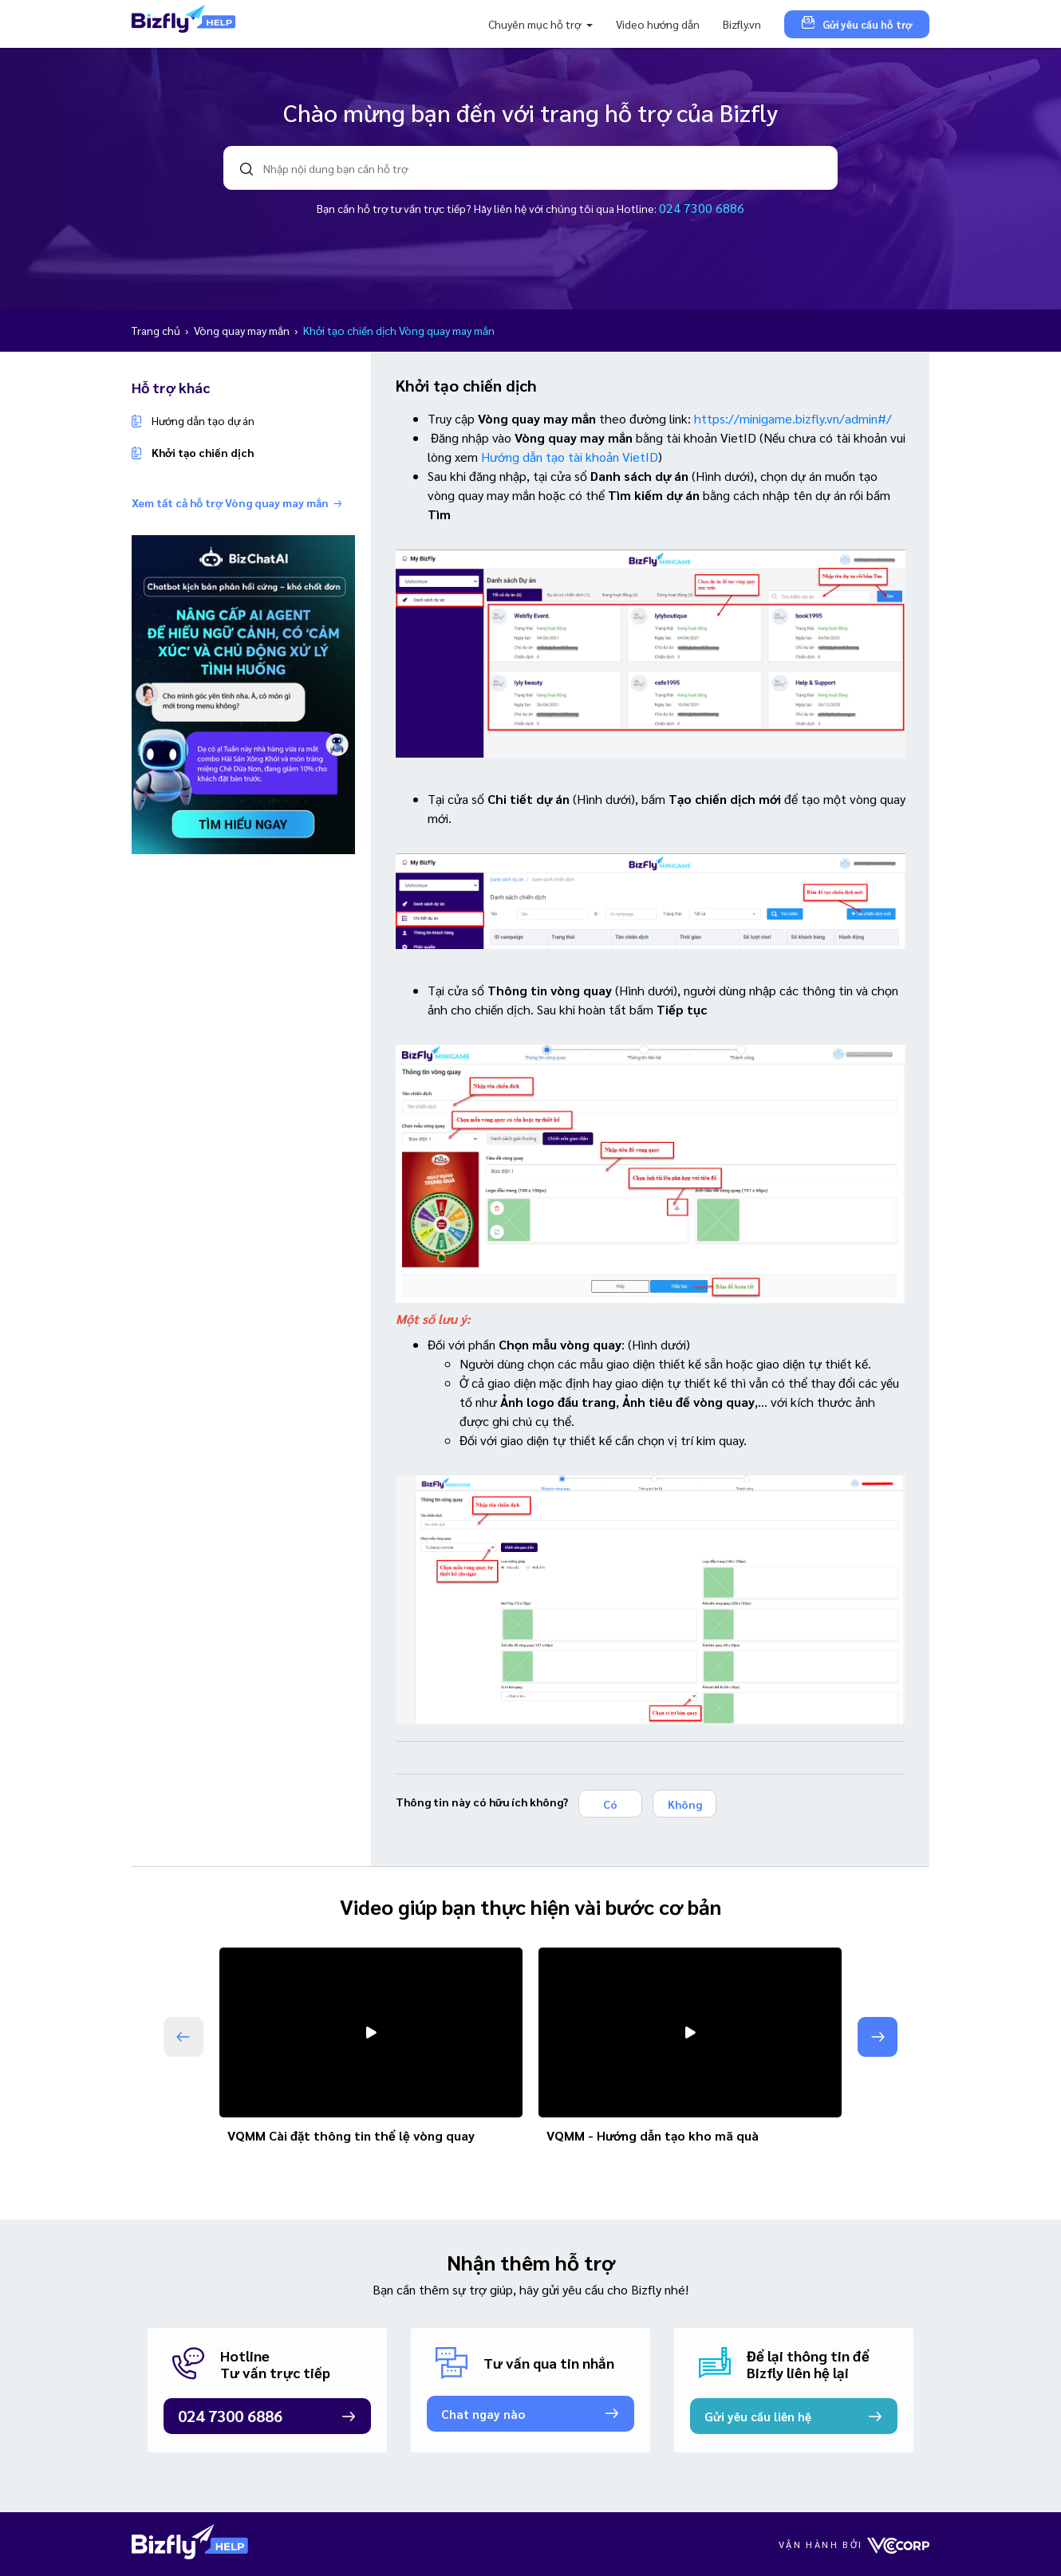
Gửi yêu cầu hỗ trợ (857, 23)
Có (610, 1804)
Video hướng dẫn (658, 24)
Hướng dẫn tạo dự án (203, 420)
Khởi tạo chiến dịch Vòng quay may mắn (399, 330)
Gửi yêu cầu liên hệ (757, 2416)
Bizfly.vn (742, 24)
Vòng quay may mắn (243, 330)
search (246, 169)
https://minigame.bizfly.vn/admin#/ (793, 418)
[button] (877, 2037)
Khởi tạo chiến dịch (203, 452)
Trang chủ (157, 330)
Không (685, 1804)
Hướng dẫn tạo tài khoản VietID (569, 456)
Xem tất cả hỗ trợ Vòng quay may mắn (236, 502)
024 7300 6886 (701, 207)
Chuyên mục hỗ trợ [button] (535, 24)
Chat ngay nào (483, 2413)
